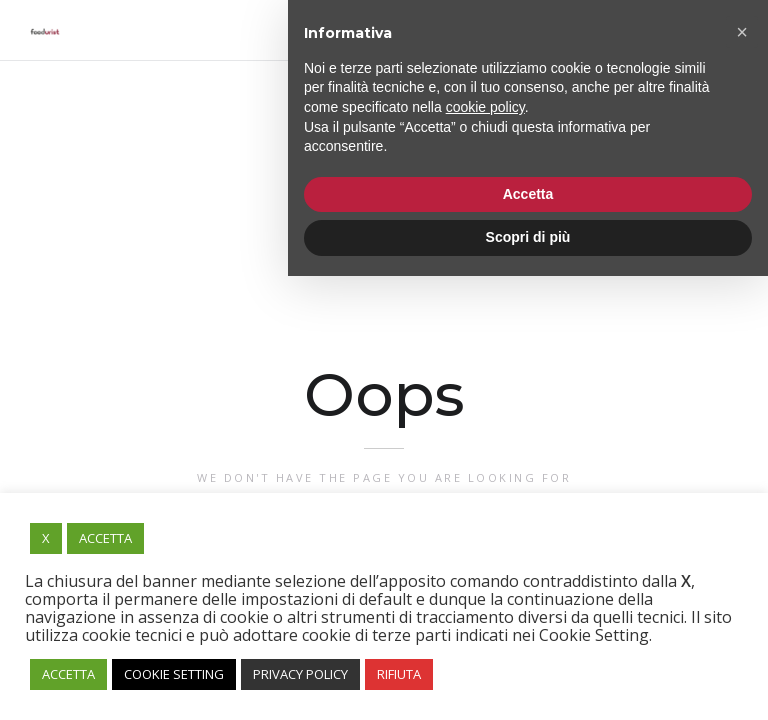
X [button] (46, 538)
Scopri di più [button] (528, 681)
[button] (742, 476)
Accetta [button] (528, 638)
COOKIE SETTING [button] (174, 674)
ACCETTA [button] (105, 538)
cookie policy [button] (485, 551)
